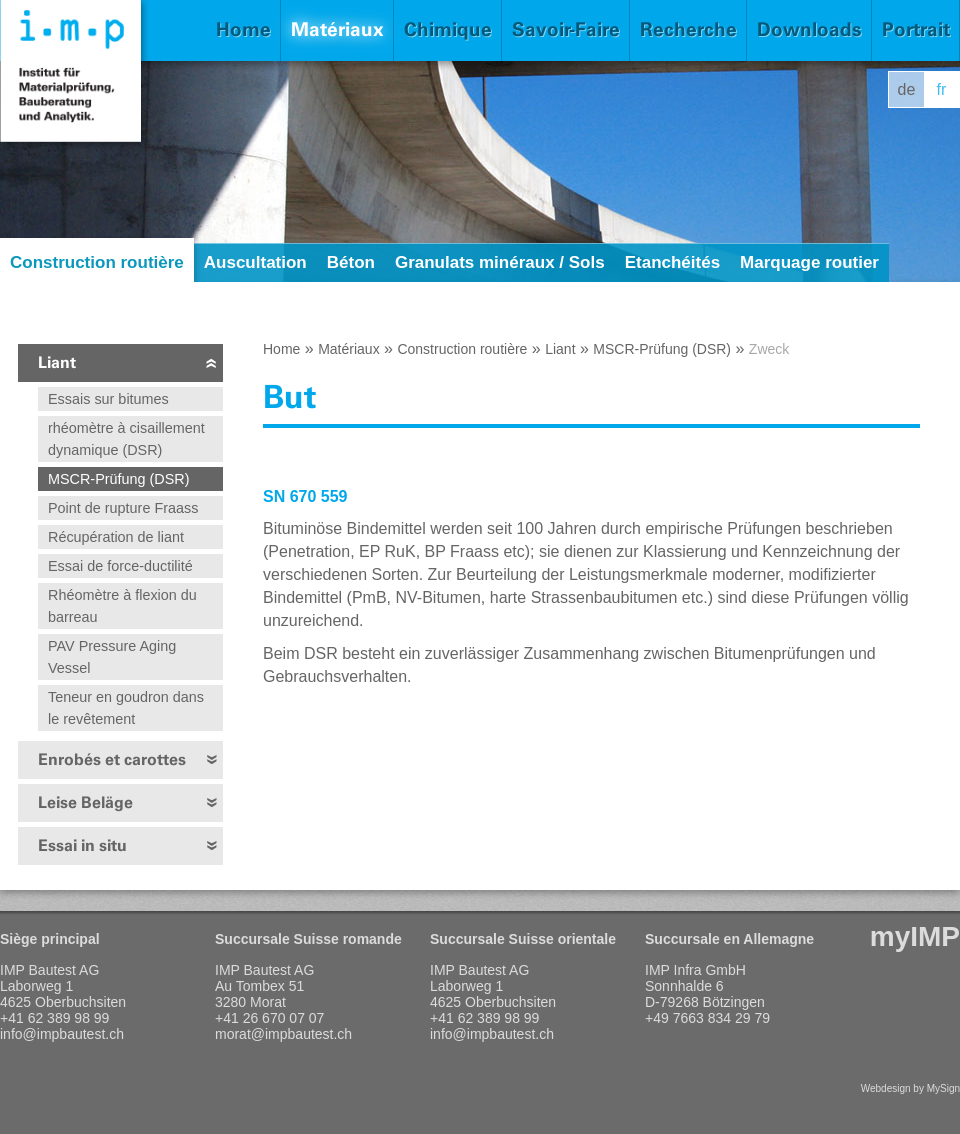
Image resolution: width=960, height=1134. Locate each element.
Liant (57, 362)
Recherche (688, 29)
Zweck (769, 349)
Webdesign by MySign (910, 1088)
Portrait (916, 29)
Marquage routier (809, 262)
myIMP (915, 936)
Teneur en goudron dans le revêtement (126, 708)
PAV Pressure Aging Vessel (112, 657)
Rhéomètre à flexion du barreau (122, 606)
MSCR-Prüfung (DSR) (119, 479)
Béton (351, 262)
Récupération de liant (116, 537)
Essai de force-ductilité (120, 566)
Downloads (809, 29)
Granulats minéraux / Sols (500, 262)
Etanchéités (672, 262)
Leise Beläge (85, 802)
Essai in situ (82, 845)
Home (243, 29)
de (907, 89)
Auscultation (255, 262)
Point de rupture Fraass (123, 508)
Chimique (448, 29)
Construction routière (97, 262)
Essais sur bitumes (108, 399)
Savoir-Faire (566, 29)
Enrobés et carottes (112, 759)
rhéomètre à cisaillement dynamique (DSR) (126, 439)
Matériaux (337, 29)
